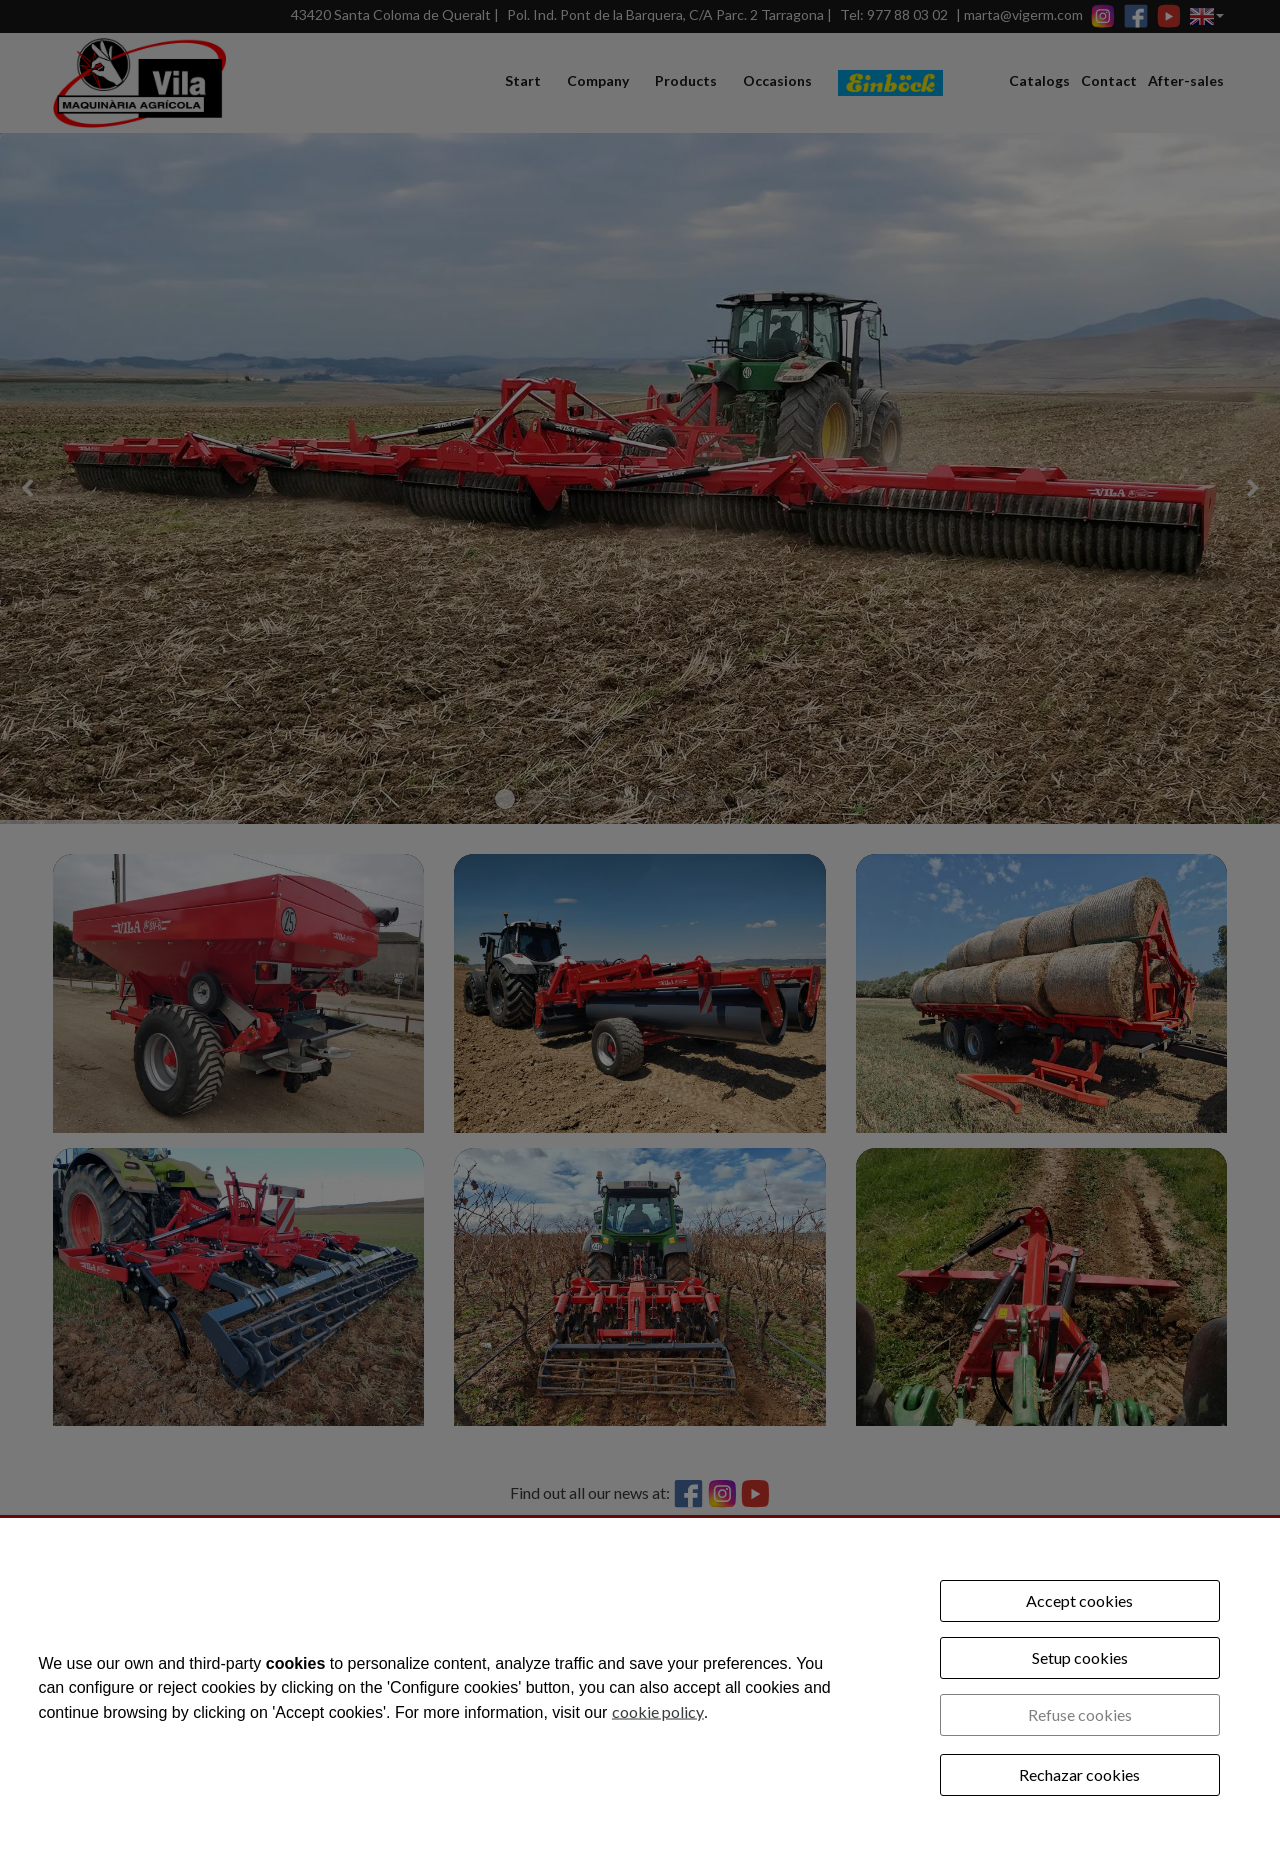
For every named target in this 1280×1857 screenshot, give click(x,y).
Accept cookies (1079, 1600)
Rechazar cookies (1079, 1774)
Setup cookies (1080, 1657)
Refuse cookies (1080, 1714)
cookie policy (658, 1710)
